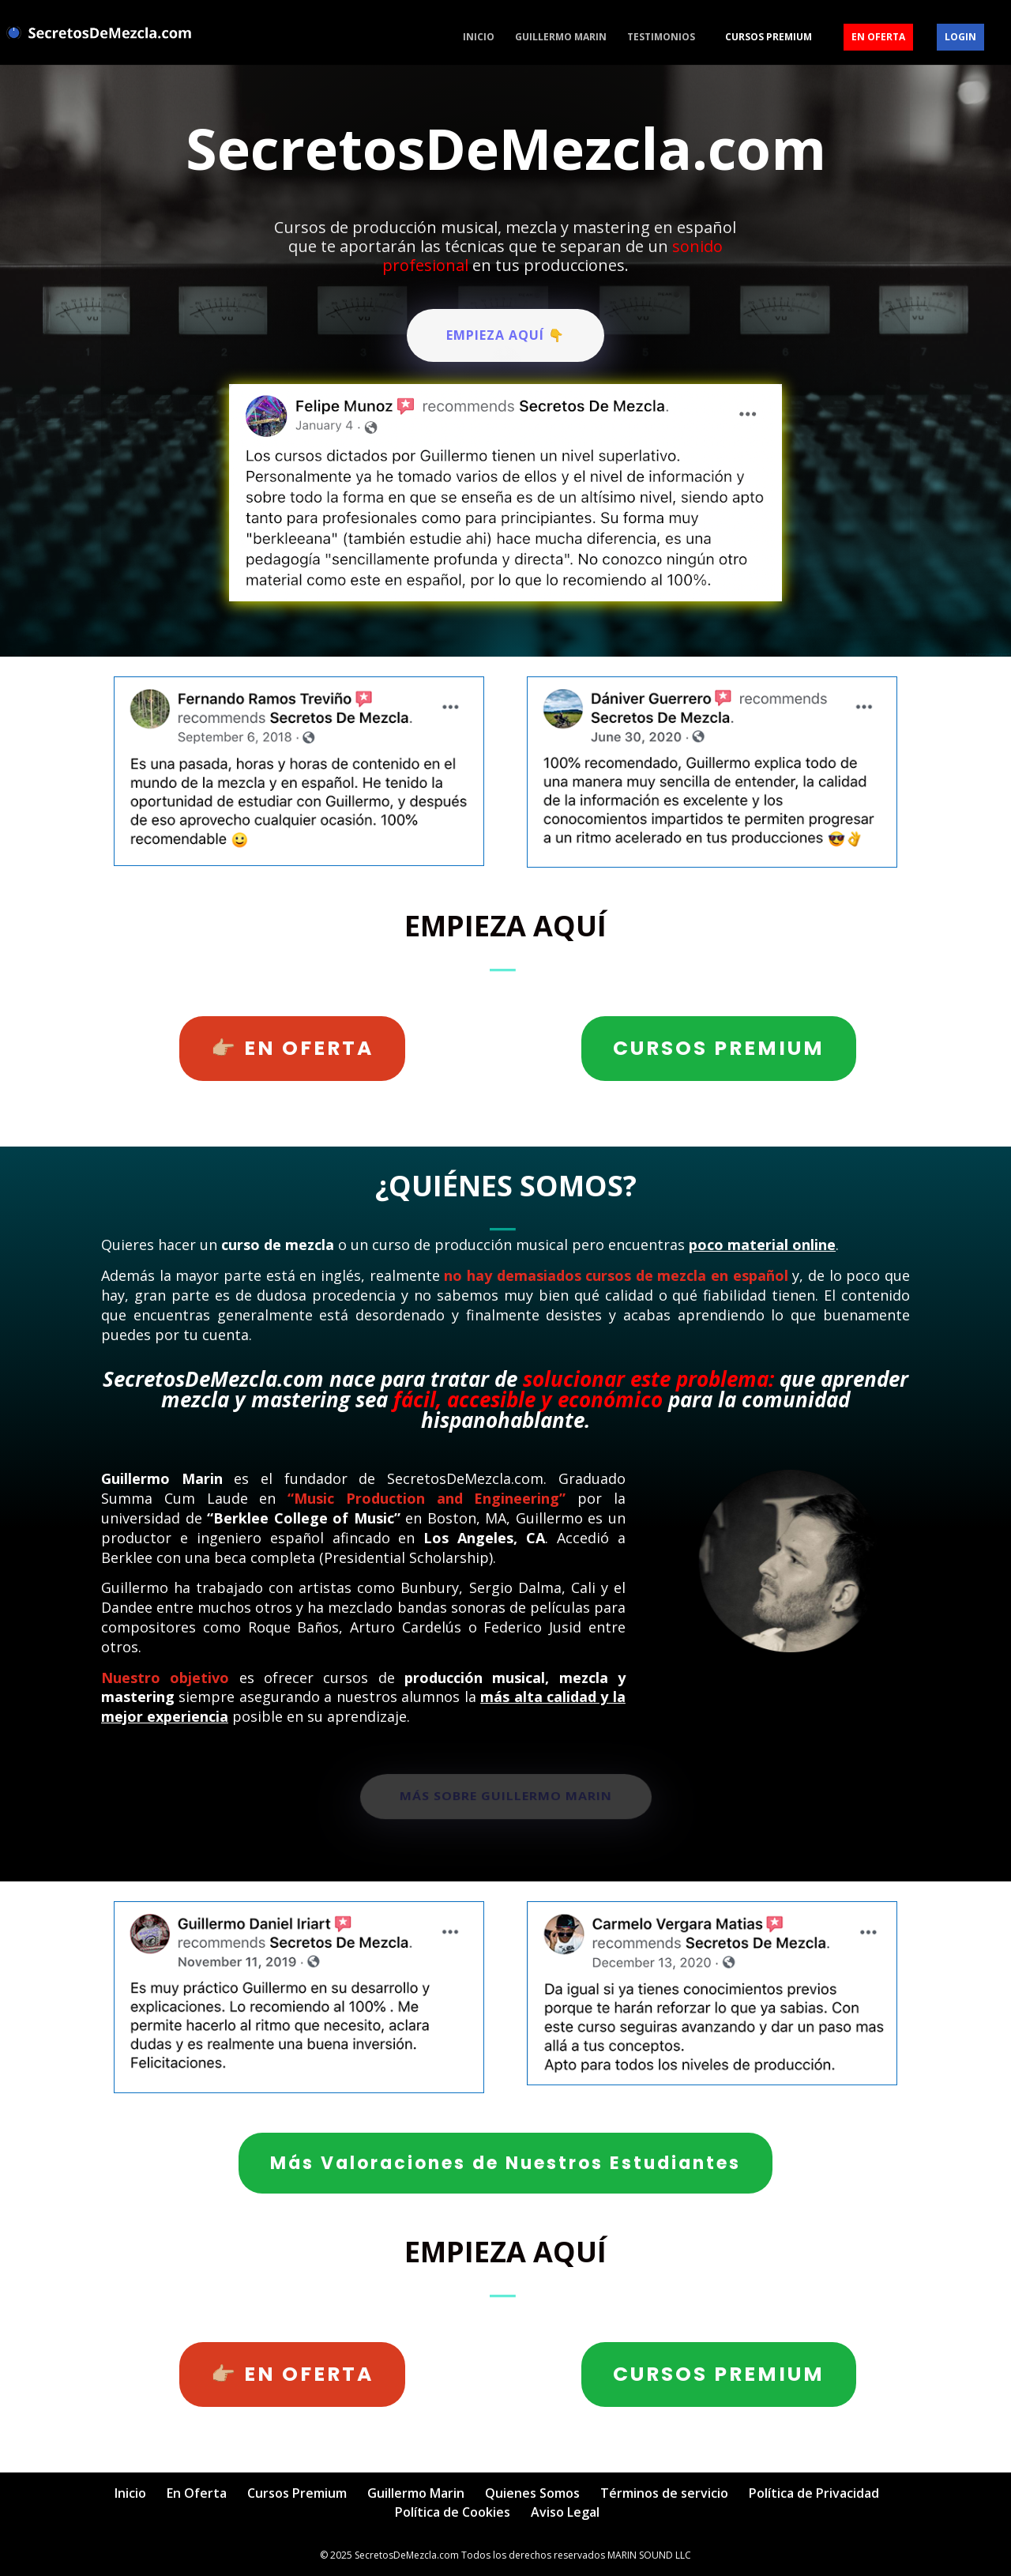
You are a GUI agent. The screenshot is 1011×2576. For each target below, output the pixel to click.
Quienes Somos (532, 2493)
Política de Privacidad (814, 2493)
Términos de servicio (664, 2493)
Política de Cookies (452, 2512)
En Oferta (878, 36)
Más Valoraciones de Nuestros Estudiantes (505, 2163)
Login (960, 36)
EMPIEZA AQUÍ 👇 (505, 335)
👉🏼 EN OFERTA (292, 1048)
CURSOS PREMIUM (719, 1048)
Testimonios (661, 37)
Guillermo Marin (561, 37)
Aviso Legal (565, 2512)
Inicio (478, 37)
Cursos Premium (768, 36)
